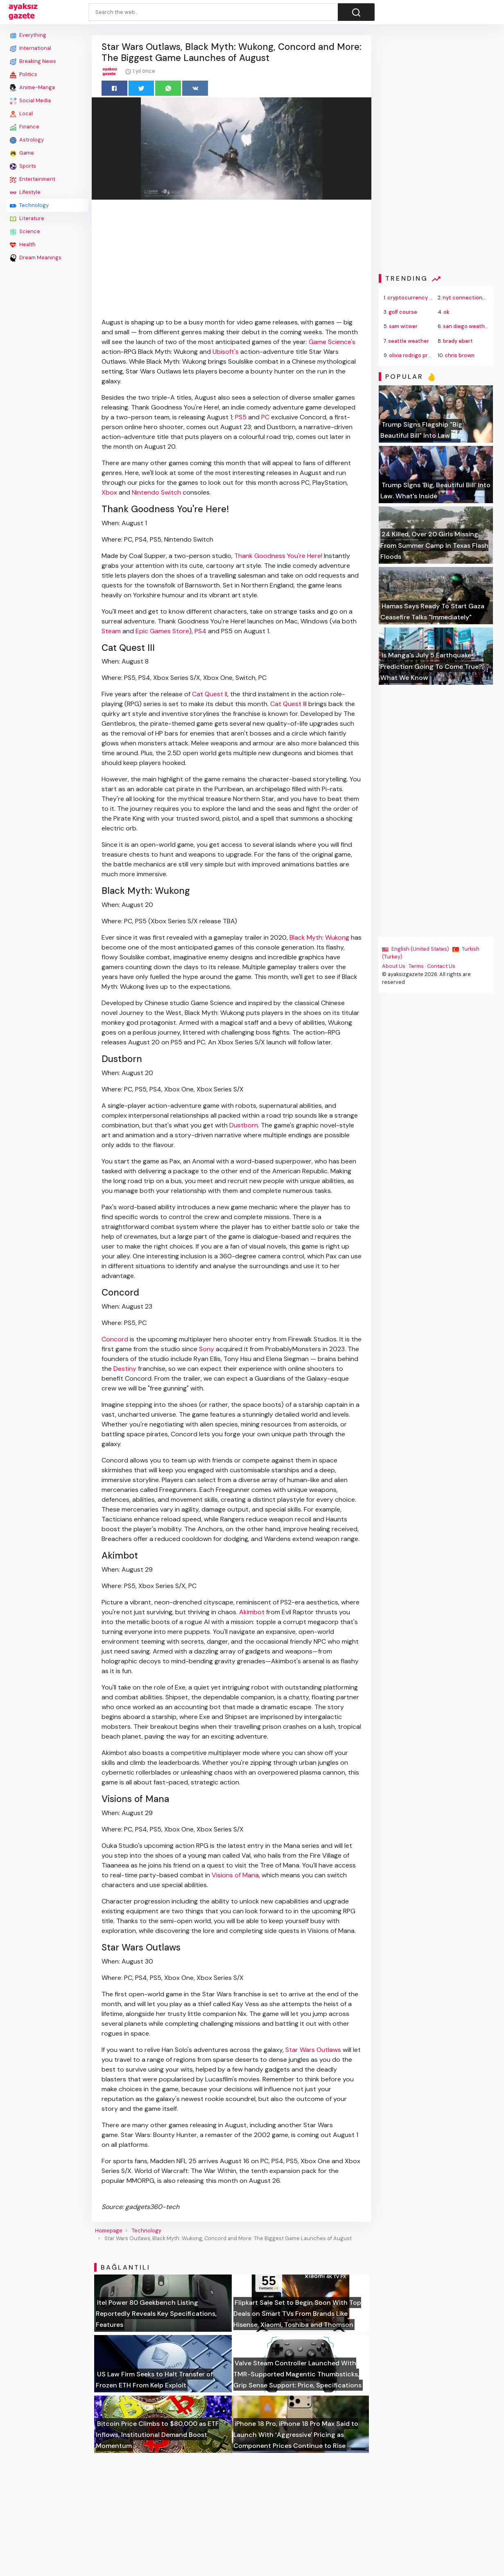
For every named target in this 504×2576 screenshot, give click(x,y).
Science (25, 231)
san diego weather (466, 326)
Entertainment (32, 179)
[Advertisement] (47, 387)
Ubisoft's (225, 351)
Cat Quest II (209, 694)
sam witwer (403, 326)
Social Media (30, 100)
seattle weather (409, 340)
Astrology (27, 140)
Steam (111, 631)
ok (446, 311)
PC (265, 417)
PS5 (240, 417)
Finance (24, 126)
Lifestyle (25, 192)
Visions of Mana (235, 1875)
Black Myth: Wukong (319, 937)
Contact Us (441, 966)
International (30, 48)
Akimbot (251, 1612)
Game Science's (332, 341)
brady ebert (458, 340)
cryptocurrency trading (418, 297)
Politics (23, 74)
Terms (416, 966)
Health (23, 244)
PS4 (200, 631)
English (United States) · (417, 948)
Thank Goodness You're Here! (278, 555)
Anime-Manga (32, 87)
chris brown (460, 355)
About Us (394, 966)
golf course (403, 311)
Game (22, 153)
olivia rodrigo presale (415, 355)
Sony (206, 1349)
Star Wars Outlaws (313, 2049)
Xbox (109, 492)
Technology (29, 205)
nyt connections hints (471, 297)
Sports (23, 166)
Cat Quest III (288, 704)
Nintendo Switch (156, 492)
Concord (115, 1339)
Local (21, 113)
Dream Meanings (35, 258)
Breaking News (33, 61)
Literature (27, 218)
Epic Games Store (162, 631)
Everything (28, 35)
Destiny (124, 1368)
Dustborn (243, 1125)
